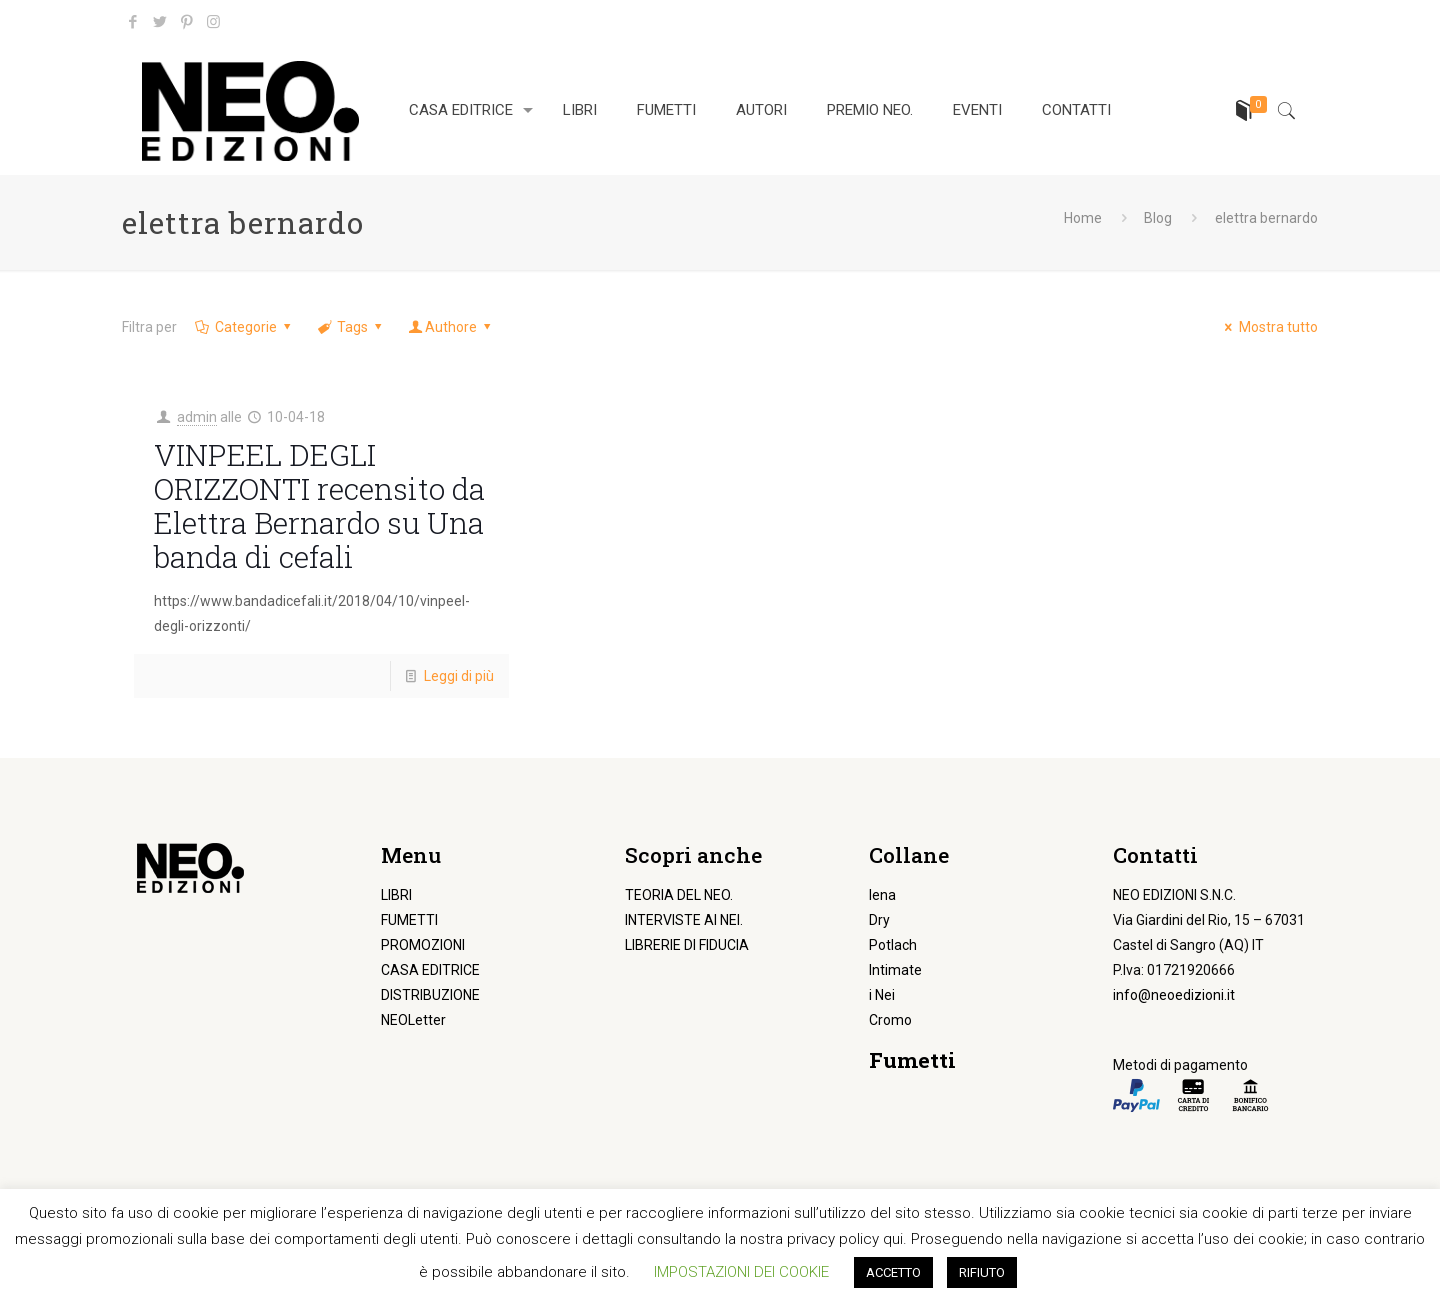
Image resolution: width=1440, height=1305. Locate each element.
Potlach (893, 945)
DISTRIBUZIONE (430, 995)
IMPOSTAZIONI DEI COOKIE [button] (741, 1272)
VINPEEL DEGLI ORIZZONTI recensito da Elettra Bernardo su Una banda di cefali (319, 505)
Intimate (895, 970)
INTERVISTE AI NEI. (684, 920)
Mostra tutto (1268, 327)
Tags (350, 327)
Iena (882, 895)
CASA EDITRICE (430, 970)
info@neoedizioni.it (1174, 995)
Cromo (890, 1020)
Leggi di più (459, 676)
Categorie (244, 327)
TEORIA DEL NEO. (679, 895)
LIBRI (396, 895)
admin (197, 417)
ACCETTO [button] (893, 1272)
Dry (879, 920)
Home (1083, 218)
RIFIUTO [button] (982, 1272)
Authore (451, 327)
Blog (1158, 218)
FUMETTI (409, 920)
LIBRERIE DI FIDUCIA (687, 945)
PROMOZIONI (423, 945)
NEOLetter (413, 1020)
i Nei (882, 995)
